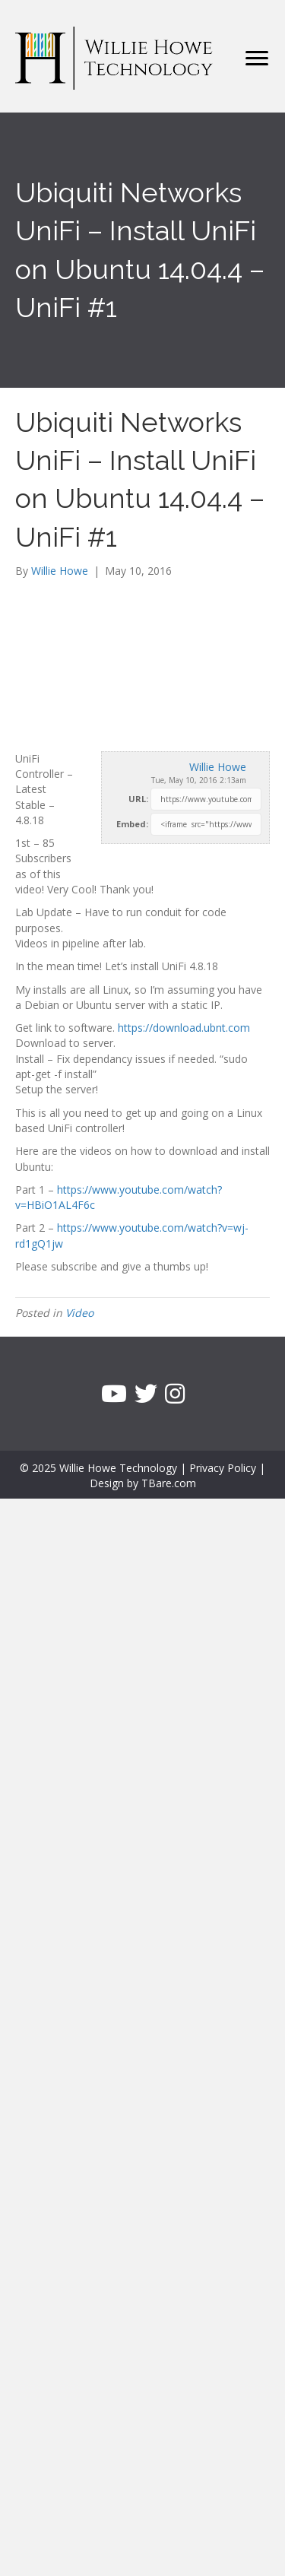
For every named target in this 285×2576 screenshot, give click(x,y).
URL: (138, 798)
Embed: (132, 824)
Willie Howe (217, 767)
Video (79, 1312)
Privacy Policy (222, 1468)
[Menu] (256, 58)
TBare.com (168, 1483)
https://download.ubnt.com (184, 1027)
